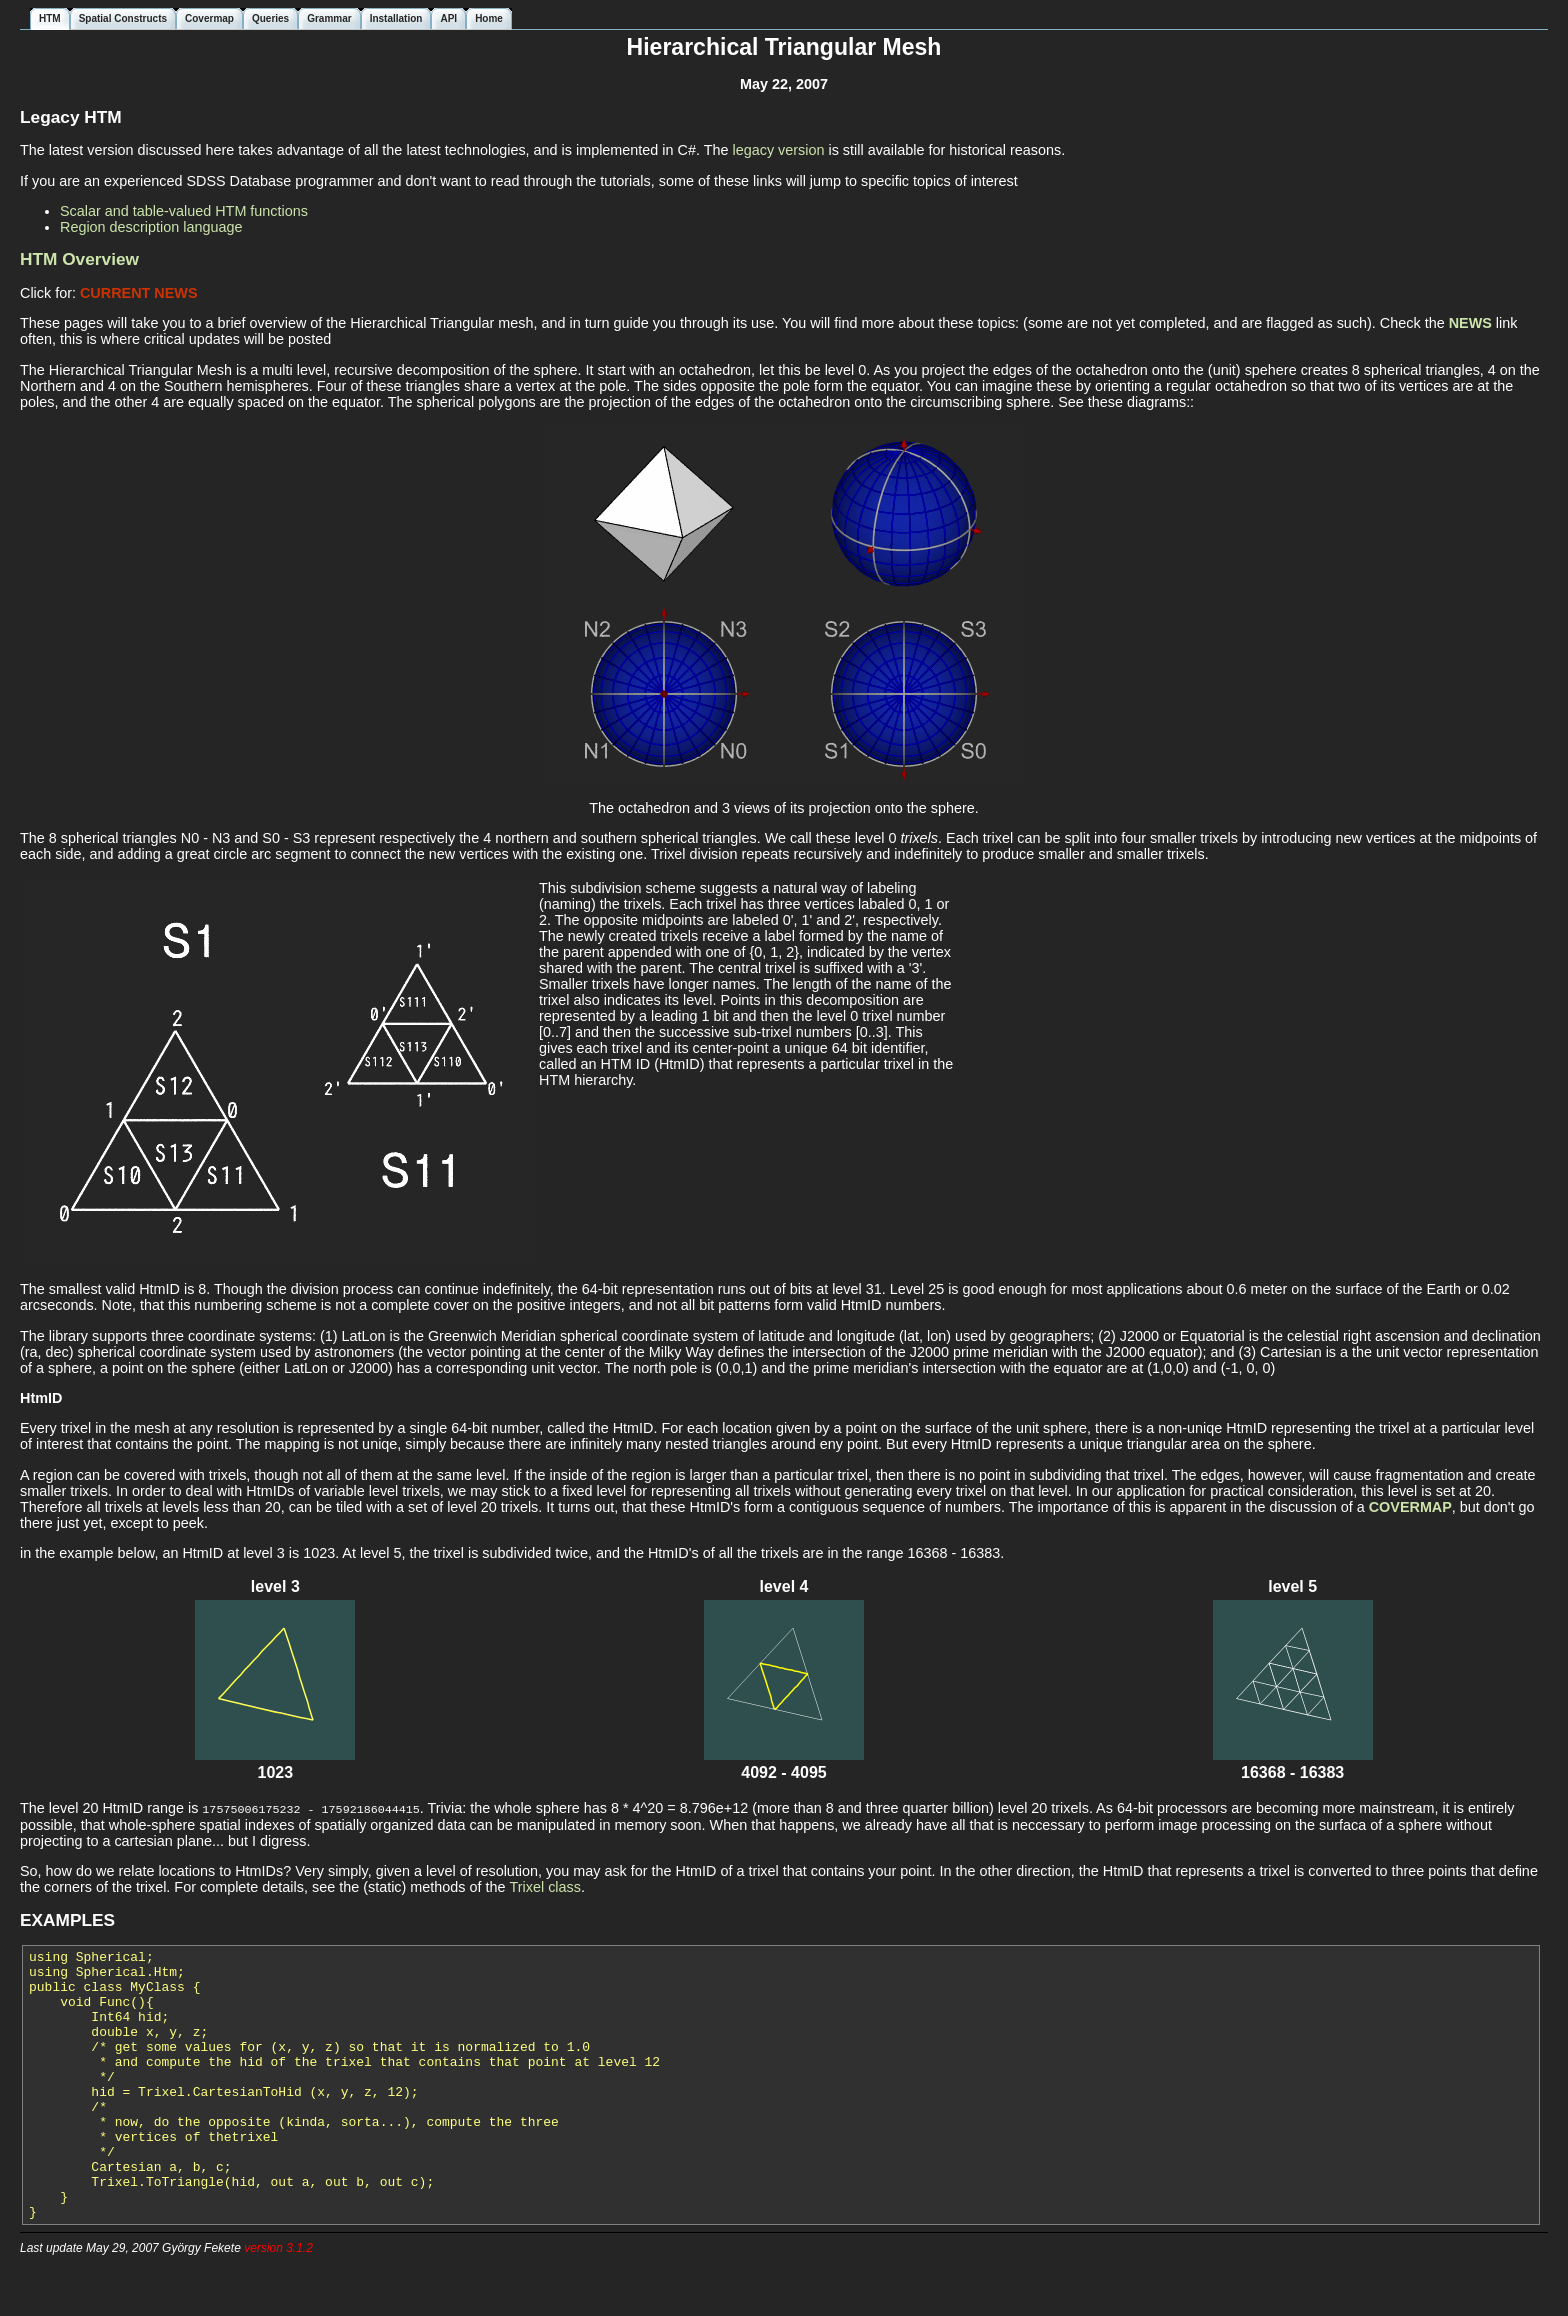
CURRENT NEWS (139, 293)
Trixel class (545, 1886)
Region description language (151, 227)
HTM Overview (79, 259)
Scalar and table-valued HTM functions (184, 211)
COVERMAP (1410, 1507)
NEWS (1470, 323)
